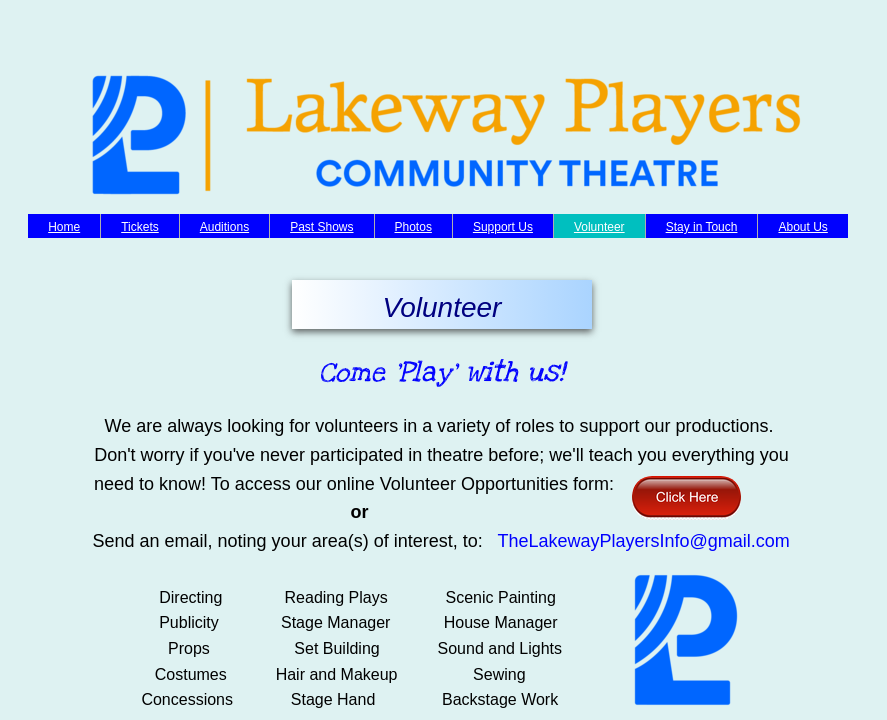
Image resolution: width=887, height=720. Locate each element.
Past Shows (321, 227)
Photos (413, 227)
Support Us (503, 227)
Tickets (140, 227)
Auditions (224, 227)
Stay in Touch (702, 227)
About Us (802, 227)
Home (64, 227)
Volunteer (599, 227)
